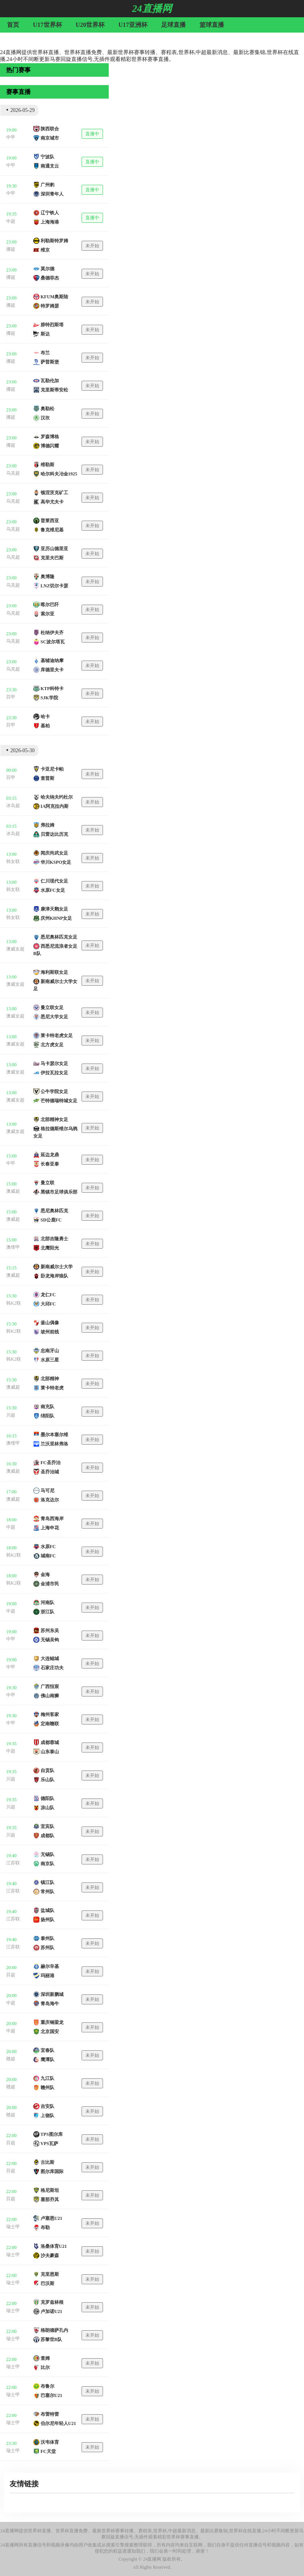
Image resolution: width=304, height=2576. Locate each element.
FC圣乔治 (50, 1462)
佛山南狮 (50, 1695)
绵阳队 (47, 1416)
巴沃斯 (47, 2283)
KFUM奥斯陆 (55, 296)
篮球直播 (211, 24)
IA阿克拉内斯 (55, 806)
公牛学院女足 (54, 1091)
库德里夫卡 (52, 669)
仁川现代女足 (54, 881)
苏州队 (47, 1947)
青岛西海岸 (52, 1518)
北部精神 (50, 1378)
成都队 (47, 1835)
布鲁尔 (47, 2386)
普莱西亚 (50, 520)
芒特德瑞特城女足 (59, 1100)
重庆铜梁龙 (52, 2022)
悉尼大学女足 (54, 1016)
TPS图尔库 (52, 2134)
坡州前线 (50, 1332)
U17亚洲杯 (132, 24)
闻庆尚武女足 (54, 853)
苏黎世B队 (51, 2339)
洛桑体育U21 (54, 2246)
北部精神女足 (54, 1119)
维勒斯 (47, 464)
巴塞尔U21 (51, 2395)
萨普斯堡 (50, 362)
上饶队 (47, 2115)
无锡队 (47, 1854)
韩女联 (13, 861)
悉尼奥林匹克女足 (59, 937)
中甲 (10, 137)
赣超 (10, 2058)
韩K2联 (13, 1303)
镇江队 (47, 1882)
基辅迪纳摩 (52, 660)
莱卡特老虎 (52, 1388)
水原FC (48, 1546)
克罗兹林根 (52, 2302)
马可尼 (47, 1490)
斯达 (45, 334)
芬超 (10, 1975)
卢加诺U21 (51, 2311)
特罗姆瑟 (50, 306)
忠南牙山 (50, 1350)
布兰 (45, 352)
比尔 (45, 2367)
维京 (45, 250)
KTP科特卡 (52, 688)
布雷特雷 (50, 2414)
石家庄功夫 (52, 1667)
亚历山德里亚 (54, 548)
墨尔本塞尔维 (54, 1434)
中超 (10, 221)
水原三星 (50, 1360)
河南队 (47, 1602)
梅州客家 (50, 1714)
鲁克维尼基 (52, 530)
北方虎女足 (52, 1044)
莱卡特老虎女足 (57, 1035)
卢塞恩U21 (51, 2218)
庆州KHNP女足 (56, 918)
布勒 (45, 2227)
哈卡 (45, 716)
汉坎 (45, 418)
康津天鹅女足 (54, 909)
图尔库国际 (52, 2171)
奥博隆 (47, 576)
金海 (45, 1574)
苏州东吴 (50, 1630)
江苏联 (13, 1863)
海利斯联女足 (54, 972)
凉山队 (47, 1807)
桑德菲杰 (50, 278)
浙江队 (47, 1611)
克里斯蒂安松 (54, 390)
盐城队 (47, 1910)
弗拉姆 (47, 825)
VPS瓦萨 (50, 2143)
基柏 (45, 725)
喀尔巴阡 (50, 604)
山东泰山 (50, 1751)
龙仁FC (48, 1294)
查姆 (45, 2358)
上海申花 (50, 1527)
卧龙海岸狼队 (54, 1276)
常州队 (47, 1891)
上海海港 (50, 222)
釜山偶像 (50, 1322)
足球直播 (173, 24)
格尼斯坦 (50, 2190)
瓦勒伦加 (50, 380)
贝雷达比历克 (54, 834)
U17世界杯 (47, 24)
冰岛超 (13, 805)
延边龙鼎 (50, 1154)
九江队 (47, 2078)
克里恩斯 (50, 2274)
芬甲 (10, 697)
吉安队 (47, 2106)
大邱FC (48, 1304)
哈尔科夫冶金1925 (59, 474)
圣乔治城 (50, 1472)
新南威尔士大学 (57, 1266)
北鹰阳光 (50, 1248)
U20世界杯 (90, 24)
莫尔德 (47, 268)
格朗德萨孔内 (54, 2330)
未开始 (92, 245)
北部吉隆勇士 (54, 1238)
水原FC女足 (53, 890)
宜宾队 (47, 1826)
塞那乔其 (50, 2199)
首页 (13, 24)
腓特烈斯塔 (52, 324)
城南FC (48, 1555)
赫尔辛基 (50, 1966)
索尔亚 (47, 613)
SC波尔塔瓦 (53, 641)
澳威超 (13, 1191)
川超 (10, 1415)
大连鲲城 (50, 1658)
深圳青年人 (52, 194)
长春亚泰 (50, 1164)
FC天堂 (48, 2451)
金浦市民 (50, 1583)
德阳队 (47, 1798)
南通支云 (50, 166)
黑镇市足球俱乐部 (59, 1192)
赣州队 (47, 2087)
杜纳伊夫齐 (52, 632)
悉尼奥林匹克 (54, 1210)
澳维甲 (13, 1247)
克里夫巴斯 (52, 558)
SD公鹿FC (51, 1220)
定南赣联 (50, 1723)
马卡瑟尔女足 (54, 1063)
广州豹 (47, 184)
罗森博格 (50, 436)
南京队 (47, 1863)
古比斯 (47, 2162)
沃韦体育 (50, 2442)
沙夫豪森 (50, 2255)
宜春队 (47, 2050)
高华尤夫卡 (52, 502)
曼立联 (47, 1182)
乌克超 (13, 473)
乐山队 (47, 1779)
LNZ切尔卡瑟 (55, 586)
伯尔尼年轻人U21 (58, 2423)
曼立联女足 (52, 1007)
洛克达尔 (50, 1500)
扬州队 (47, 1919)
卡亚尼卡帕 (52, 769)
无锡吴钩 (50, 1639)
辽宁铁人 (50, 212)
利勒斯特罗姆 (54, 240)
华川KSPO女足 (56, 862)
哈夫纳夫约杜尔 (57, 797)
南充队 (47, 1406)
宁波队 (47, 156)
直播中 (92, 133)
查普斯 (47, 778)
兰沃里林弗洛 (54, 1444)
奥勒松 (47, 408)
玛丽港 (47, 1975)
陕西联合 (50, 129)
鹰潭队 (47, 2059)
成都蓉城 (50, 1742)
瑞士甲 (13, 2226)
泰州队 (47, 1938)
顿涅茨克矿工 (54, 492)
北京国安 (50, 2031)
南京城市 (50, 138)
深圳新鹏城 (52, 1994)
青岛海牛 (50, 2003)
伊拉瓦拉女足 (54, 1072)
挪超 (10, 249)
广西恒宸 (50, 1686)
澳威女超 (15, 949)
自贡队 (47, 1770)
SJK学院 (49, 697)
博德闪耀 (50, 446)
